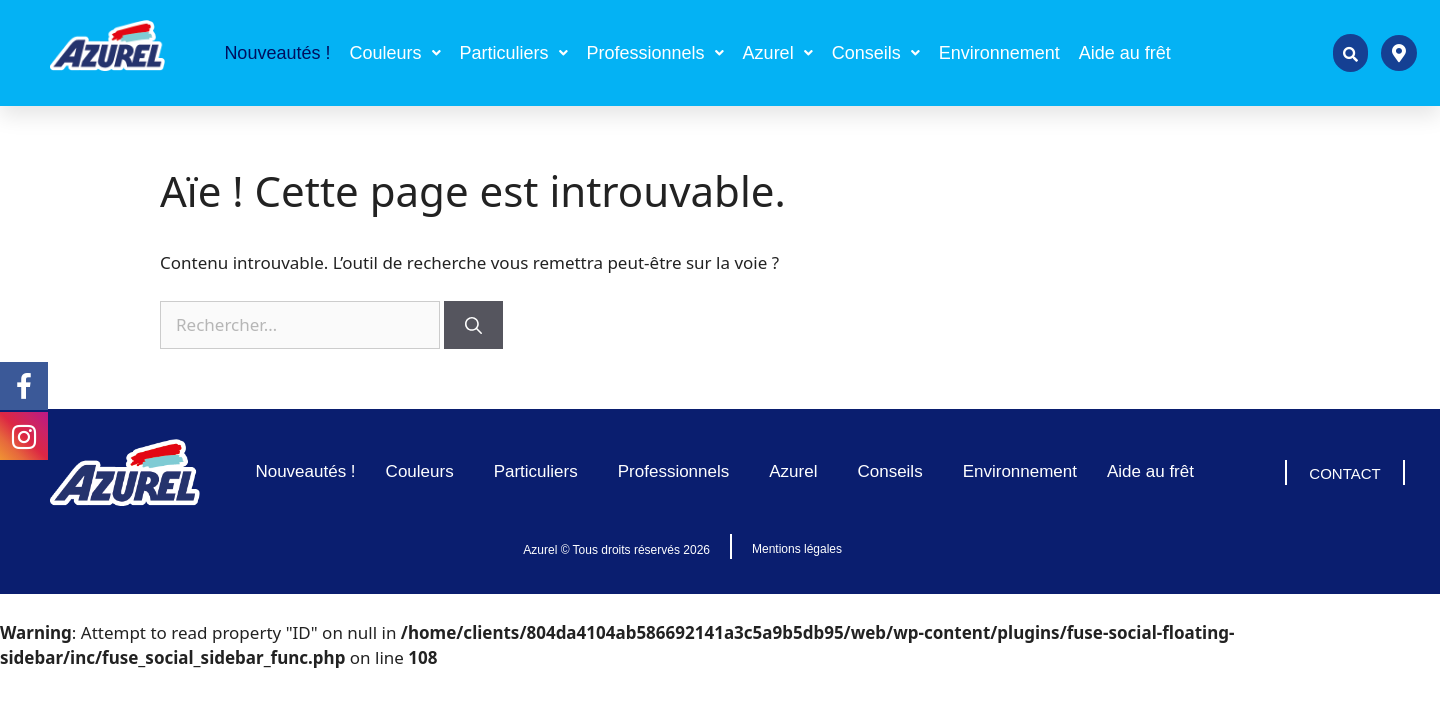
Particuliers (514, 53)
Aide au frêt (1125, 53)
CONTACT (1344, 473)
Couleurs (394, 53)
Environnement (999, 53)
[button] (394, 53)
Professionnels (655, 53)
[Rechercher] (473, 325)
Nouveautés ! (277, 53)
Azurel (778, 53)
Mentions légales (797, 549)
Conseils (876, 53)
